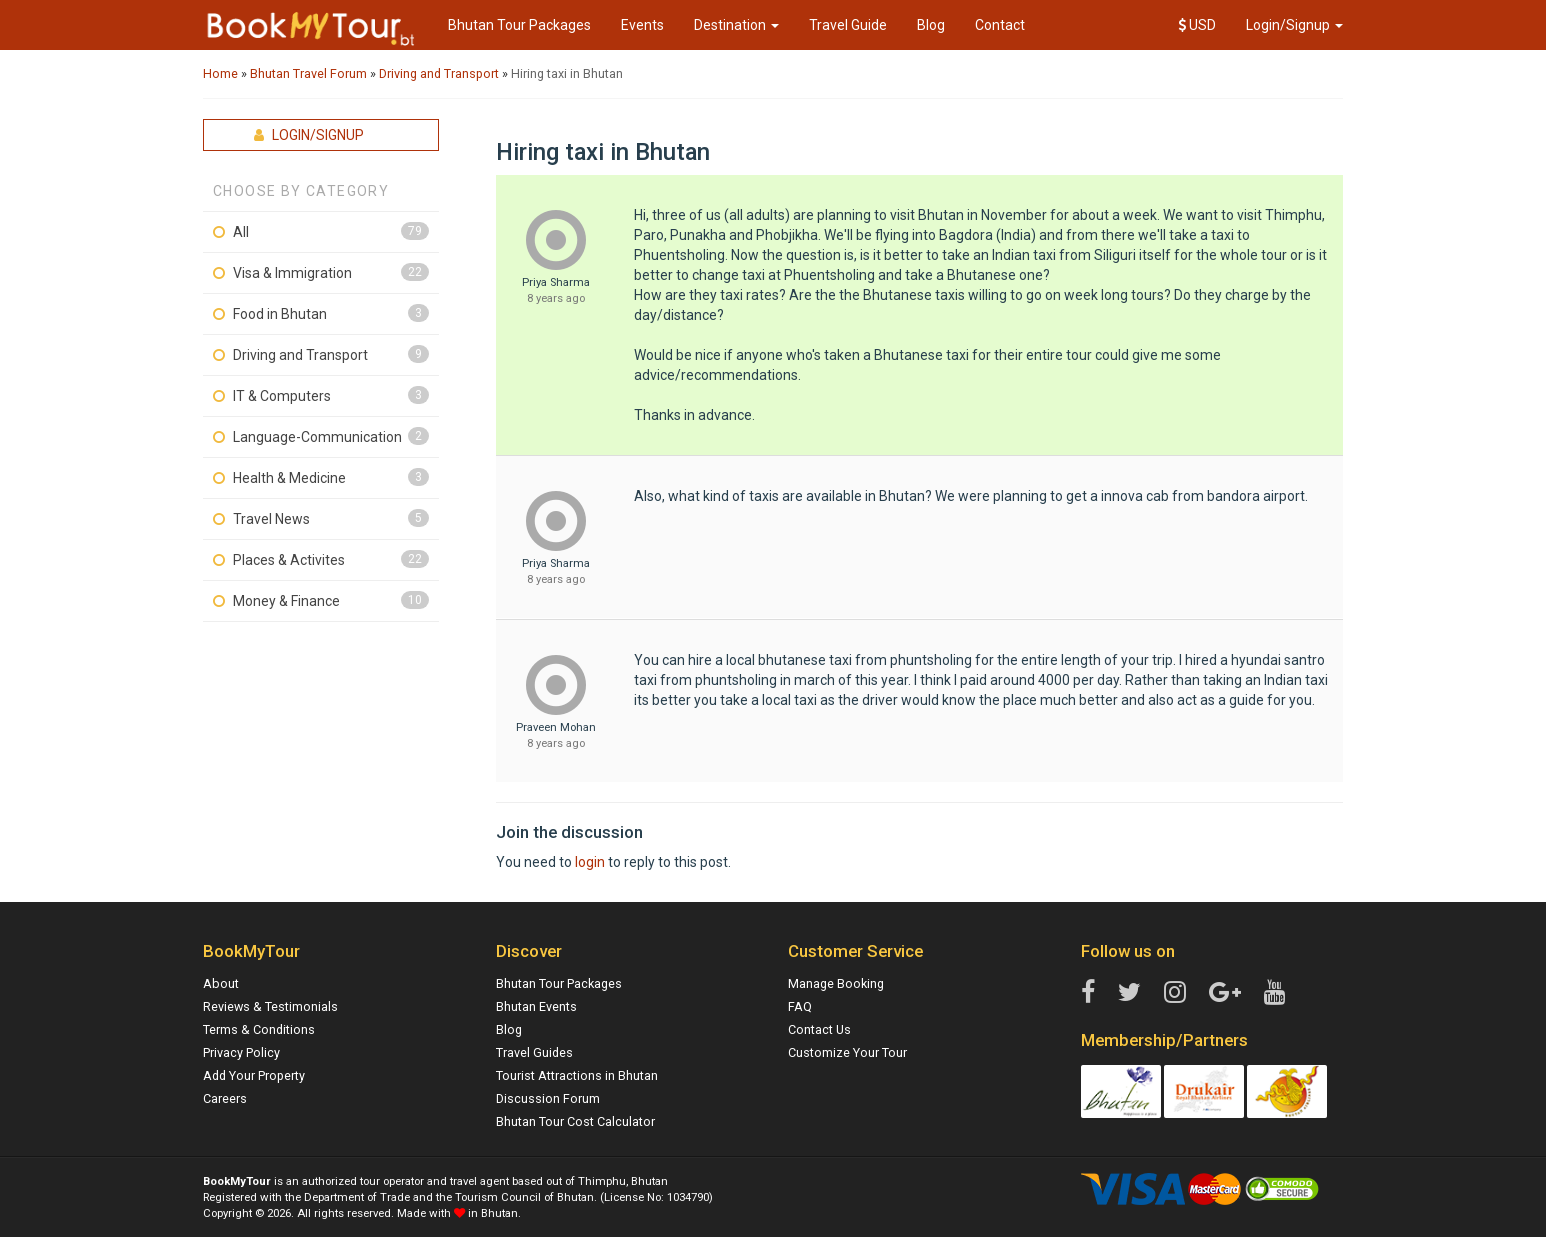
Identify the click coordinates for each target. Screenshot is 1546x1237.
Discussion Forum (548, 1098)
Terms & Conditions (259, 1029)
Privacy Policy (241, 1052)
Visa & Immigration (292, 273)
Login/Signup (1294, 25)
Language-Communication (317, 437)
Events (642, 25)
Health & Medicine (289, 478)
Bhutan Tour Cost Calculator (575, 1121)
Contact (1000, 25)
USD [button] (1197, 25)
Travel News (271, 519)
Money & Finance (286, 601)
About (221, 983)
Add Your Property (254, 1075)
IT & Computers (282, 396)
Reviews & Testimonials (270, 1006)
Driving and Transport (300, 355)
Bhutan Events (536, 1006)
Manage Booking (836, 983)
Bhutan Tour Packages (519, 25)
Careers (225, 1098)
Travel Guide (848, 25)
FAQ (800, 1006)
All (241, 232)
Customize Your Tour (847, 1052)
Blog (931, 25)
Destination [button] (736, 25)
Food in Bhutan (280, 314)
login (590, 862)
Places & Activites (289, 560)
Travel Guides (534, 1052)
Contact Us (819, 1029)
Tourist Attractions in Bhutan (577, 1075)
